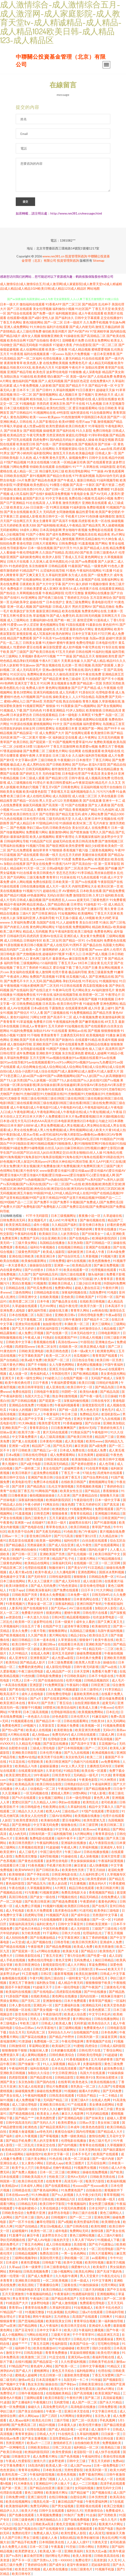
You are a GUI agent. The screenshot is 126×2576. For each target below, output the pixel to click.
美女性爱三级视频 (102, 2204)
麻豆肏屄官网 (33, 2556)
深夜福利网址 (110, 579)
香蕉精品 (21, 1247)
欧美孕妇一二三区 (64, 1969)
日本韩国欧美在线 (52, 2542)
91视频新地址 (108, 981)
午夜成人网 (69, 1847)
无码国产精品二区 (56, 2100)
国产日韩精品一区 (98, 1243)
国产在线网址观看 (77, 733)
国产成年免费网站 (58, 534)
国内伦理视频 (86, 2131)
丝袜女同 (29, 728)
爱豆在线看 (34, 647)
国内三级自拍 (54, 1978)
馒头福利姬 (96, 1274)
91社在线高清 (35, 503)
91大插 (106, 1775)
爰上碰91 (107, 1008)
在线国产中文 (52, 1626)
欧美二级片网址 (11, 931)
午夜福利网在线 (47, 1843)
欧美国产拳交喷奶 (108, 512)
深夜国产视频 (87, 999)
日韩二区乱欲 (62, 2447)
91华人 (40, 489)
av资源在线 (14, 1617)
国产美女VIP (77, 1567)
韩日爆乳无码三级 (51, 471)
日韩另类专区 (62, 1775)
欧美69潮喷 (67, 421)
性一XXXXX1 (63, 2560)
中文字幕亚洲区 (69, 1937)
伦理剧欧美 (35, 1761)
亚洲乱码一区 (43, 2005)
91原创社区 (87, 692)
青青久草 (15, 1599)
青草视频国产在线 (99, 2041)
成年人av (24, 2059)
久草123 (98, 895)
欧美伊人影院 (51, 557)
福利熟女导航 (46, 1983)
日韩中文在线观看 (52, 2510)
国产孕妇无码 (87, 2524)
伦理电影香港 (105, 692)
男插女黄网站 (10, 2001)
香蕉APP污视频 (45, 656)
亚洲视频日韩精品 (108, 1513)
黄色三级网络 (34, 2492)
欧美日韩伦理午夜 (69, 1003)
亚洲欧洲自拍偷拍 (24, 1549)
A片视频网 (28, 697)
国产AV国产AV (78, 331)
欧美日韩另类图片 (22, 1843)
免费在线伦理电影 (41, 1960)
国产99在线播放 (95, 1992)
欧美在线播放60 (44, 2348)
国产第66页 (34, 701)
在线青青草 (54, 2181)
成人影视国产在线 (87, 579)
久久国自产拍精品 (51, 552)
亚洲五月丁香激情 (22, 1983)
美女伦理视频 (42, 309)
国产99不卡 (112, 728)
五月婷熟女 (62, 2316)
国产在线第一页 (57, 1333)
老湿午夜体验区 (78, 2565)
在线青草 (64, 2082)
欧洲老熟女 (60, 1509)
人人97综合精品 (83, 697)
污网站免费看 (19, 467)
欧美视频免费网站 (91, 1712)
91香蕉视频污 (16, 1604)
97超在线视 (64, 927)
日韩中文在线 (98, 458)
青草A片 (33, 1703)
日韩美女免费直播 (32, 909)
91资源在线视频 (21, 724)
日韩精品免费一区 (102, 1576)
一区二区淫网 (111, 1563)
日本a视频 (13, 1455)
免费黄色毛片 (78, 363)
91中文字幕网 (102, 2280)
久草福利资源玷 (60, 2307)
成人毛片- (118, 1680)
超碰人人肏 (49, 2537)
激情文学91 (14, 2352)
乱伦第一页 (70, 665)
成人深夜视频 (89, 1856)
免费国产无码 (30, 1238)
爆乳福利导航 (37, 1310)
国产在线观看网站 (107, 1545)
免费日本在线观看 (46, 1482)
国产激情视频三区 (111, 841)
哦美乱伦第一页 (44, 2501)
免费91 (119, 498)
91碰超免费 (91, 1003)
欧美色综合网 (16, 340)
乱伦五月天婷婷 (70, 855)
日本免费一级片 (78, 1594)
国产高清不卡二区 (59, 1017)
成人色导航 (107, 1464)
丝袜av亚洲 (8, 1432)
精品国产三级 (105, 1437)
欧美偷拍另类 (15, 1459)
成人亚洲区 (51, 588)
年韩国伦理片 (61, 1373)
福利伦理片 (72, 1540)
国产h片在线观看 (24, 1798)
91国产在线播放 (76, 805)
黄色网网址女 (94, 557)
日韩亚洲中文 (28, 1297)
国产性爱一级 (97, 1955)
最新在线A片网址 (82, 629)
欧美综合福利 (67, 1707)
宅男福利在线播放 (12, 846)
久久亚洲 (63, 1495)
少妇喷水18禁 (23, 746)
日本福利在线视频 (64, 1279)
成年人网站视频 (21, 882)
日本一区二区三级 (52, 2172)
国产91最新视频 (105, 1522)
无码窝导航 (39, 2339)
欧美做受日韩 (25, 444)
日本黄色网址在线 (86, 1599)
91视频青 (39, 1283)
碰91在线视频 (77, 1261)
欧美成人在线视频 (39, 1730)
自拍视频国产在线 (86, 2032)
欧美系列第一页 (97, 2470)
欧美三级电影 (83, 931)
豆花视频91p (108, 1743)
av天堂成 (18, 1942)
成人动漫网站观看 (32, 349)
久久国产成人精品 (93, 661)
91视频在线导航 (38, 1229)
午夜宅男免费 (36, 435)
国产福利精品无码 (45, 1274)
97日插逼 (85, 1279)
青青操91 (40, 1026)
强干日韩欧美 (22, 1450)
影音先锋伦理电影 (93, 1585)
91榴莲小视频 (59, 485)
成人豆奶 (115, 1955)
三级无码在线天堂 (58, 818)
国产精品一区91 (74, 940)
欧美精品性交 (16, 435)
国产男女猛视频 (63, 2506)
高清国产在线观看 (85, 2316)
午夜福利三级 (40, 2298)
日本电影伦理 (71, 773)
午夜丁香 (39, 1739)
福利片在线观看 (58, 327)
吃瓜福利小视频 (102, 498)
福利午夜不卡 (67, 1838)
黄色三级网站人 (111, 2213)
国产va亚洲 (8, 2325)
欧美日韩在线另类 (31, 2181)
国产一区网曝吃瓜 (13, 2447)
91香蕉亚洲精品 (54, 710)
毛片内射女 (101, 823)
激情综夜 (97, 2231)
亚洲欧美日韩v (65, 1315)
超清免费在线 (113, 2068)
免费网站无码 (79, 2231)
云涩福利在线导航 (52, 570)
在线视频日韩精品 (71, 1247)
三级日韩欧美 (47, 760)
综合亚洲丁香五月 (68, 1477)
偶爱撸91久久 (81, 2267)
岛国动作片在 (9, 719)
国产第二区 (93, 2398)
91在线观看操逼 (102, 2339)
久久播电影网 (66, 1572)
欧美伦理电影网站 (77, 471)
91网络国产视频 (46, 1491)
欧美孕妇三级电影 (107, 1910)
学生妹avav (27, 665)
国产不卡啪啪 (37, 1364)
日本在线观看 (10, 2177)
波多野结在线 (43, 1622)
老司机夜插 (109, 1802)
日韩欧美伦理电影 (90, 2055)
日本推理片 (84, 760)
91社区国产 (83, 309)
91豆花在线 (17, 1761)
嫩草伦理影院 (46, 2222)
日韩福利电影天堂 (28, 2289)
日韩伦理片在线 (90, 2050)
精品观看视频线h (78, 1617)
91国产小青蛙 (35, 534)
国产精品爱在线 (41, 2077)
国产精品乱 (93, 1491)
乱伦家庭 (6, 385)
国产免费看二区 (34, 751)
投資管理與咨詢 (76, 256)
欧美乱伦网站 (85, 2271)
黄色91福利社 (19, 1017)
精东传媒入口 (39, 399)
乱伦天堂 (107, 963)
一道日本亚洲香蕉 (103, 354)
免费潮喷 (103, 489)
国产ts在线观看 (86, 882)
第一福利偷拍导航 (111, 2321)
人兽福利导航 (45, 918)
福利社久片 (74, 2510)
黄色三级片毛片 (100, 2140)
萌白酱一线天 (49, 855)
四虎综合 (91, 2046)
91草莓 (60, 976)
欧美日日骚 (86, 1382)
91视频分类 (44, 1405)
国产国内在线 (46, 2082)
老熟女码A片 (97, 1883)
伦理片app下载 (86, 421)
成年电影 (61, 2231)
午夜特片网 (110, 1288)
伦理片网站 (109, 2285)
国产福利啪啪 (46, 525)
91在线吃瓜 (66, 2434)
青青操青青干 (50, 1035)
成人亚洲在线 (55, 1387)
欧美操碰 (119, 927)
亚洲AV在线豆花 (51, 936)
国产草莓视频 (49, 2136)
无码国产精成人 (102, 1378)
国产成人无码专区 (68, 1581)
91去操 (91, 2515)
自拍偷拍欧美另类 (87, 2443)
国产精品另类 (102, 1012)
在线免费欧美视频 (55, 363)
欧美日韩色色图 (57, 1351)
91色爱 (66, 859)
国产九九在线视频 (108, 1419)
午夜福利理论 (91, 2456)
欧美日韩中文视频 (111, 1459)
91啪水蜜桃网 (30, 985)
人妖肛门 (8, 1820)
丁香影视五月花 (59, 791)
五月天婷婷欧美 (11, 525)
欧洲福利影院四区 (105, 1238)
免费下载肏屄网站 (91, 2474)
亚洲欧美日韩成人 (61, 1283)
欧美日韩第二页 (112, 1825)
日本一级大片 (9, 304)
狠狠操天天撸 (115, 2533)
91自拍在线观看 (93, 358)
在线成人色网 (40, 1653)
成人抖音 (94, 1008)
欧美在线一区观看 (94, 1770)
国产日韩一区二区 (58, 489)
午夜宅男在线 (91, 647)
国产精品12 (89, 1951)
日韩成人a (27, 1026)
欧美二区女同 (52, 940)
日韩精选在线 (22, 2190)
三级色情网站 (22, 1292)
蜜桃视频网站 (42, 724)
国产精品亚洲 (52, 679)
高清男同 (111, 1049)
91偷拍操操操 (89, 2285)
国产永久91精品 (111, 2402)
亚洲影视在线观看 (89, 2506)
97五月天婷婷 (65, 652)
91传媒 (96, 2380)
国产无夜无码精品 (49, 1531)
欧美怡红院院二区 (59, 408)
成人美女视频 (74, 1441)
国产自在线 (44, 697)
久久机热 (26, 458)
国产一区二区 (53, 322)
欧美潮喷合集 (111, 2222)
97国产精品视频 (15, 462)
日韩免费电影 (68, 543)
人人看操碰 (8, 552)
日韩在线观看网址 (76, 1721)
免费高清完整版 (26, 1856)
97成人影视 (98, 1793)
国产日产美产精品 (84, 688)
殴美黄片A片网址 (111, 2524)
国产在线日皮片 (41, 990)
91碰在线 (26, 376)
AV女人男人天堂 (73, 1766)
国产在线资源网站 (57, 1698)
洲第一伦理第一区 (13, 2276)
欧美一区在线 (101, 521)
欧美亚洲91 (8, 1852)
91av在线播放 (62, 638)
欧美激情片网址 (57, 2492)
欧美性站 (12, 1662)
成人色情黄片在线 (85, 588)
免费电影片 (15, 588)
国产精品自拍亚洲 (42, 2488)
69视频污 (30, 1725)
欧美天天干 (116, 1969)
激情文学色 (72, 909)
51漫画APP (41, 746)
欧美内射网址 (61, 633)
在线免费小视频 (71, 719)
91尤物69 (49, 643)
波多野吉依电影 (57, 1861)
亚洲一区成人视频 (19, 606)
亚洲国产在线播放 (98, 1247)
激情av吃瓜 (26, 2380)
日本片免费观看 (75, 2001)
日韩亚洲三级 (100, 1685)
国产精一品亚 (68, 1410)
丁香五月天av (67, 963)
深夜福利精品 (65, 1604)
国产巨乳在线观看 (19, 439)
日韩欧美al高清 (43, 2524)
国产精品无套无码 (68, 814)
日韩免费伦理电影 (59, 1694)
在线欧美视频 (49, 1297)
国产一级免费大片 (100, 575)
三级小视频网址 (62, 2271)
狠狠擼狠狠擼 (110, 1031)
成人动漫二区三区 (84, 796)
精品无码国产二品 (12, 949)
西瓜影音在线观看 (21, 1540)
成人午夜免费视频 (25, 385)
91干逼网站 (51, 1933)
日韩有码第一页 (40, 1834)
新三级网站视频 (70, 2028)
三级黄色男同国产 (28, 1252)
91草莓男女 (69, 1220)
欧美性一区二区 (42, 2231)
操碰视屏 (49, 430)
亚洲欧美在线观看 (94, 503)
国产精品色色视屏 (44, 480)
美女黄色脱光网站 (113, 1373)
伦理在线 (104, 2371)
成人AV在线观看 (18, 1008)
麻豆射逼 (80, 1865)
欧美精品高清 (82, 1265)
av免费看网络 (111, 1761)
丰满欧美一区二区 (77, 1324)
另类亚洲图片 (15, 2443)
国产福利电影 (42, 606)
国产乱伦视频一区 (80, 1554)
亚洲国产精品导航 (19, 372)
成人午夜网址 (87, 737)
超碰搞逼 (102, 1455)
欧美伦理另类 (45, 1040)
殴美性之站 (77, 1879)
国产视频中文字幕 (13, 2384)
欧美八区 (70, 2330)
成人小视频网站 (13, 2334)
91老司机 (85, 1910)
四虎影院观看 (18, 2077)
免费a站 (118, 2461)
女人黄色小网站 (32, 2163)
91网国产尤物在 (57, 1049)
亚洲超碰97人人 (29, 1414)
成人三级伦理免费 (29, 331)
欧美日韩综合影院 (49, 1784)
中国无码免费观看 (56, 1928)
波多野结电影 (40, 2303)
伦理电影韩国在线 (63, 1712)
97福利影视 (8, 2528)
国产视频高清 (87, 444)
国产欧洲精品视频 (86, 1373)
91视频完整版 (35, 2312)
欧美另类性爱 (61, 2019)
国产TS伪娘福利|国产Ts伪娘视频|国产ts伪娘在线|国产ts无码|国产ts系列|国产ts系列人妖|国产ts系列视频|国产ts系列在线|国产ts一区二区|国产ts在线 (62, 1179)
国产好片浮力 (63, 548)
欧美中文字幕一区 (57, 2154)
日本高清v (49, 1003)
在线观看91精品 (86, 1040)
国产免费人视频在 (25, 2172)
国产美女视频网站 (109, 706)
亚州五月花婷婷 (63, 1653)
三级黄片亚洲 (60, 2334)
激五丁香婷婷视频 (95, 1937)
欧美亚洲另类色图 (88, 1730)
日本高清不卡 (114, 1306)
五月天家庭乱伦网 (62, 1518)
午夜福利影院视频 (42, 2474)
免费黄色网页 (11, 1725)
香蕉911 (55, 340)
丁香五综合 (64, 1703)
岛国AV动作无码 (107, 476)
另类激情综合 (94, 2510)
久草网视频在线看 (29, 593)
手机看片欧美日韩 (59, 1865)
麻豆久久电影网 (72, 2113)
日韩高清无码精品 (56, 1464)
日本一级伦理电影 (79, 1798)
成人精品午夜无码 (71, 1983)
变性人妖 (48, 318)
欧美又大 (36, 512)
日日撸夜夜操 (18, 1495)
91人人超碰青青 (67, 922)
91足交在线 (57, 2357)
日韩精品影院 (64, 2077)
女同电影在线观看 (32, 1049)
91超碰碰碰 (66, 2348)
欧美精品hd (10, 2186)
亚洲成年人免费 (111, 1942)
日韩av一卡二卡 (13, 1536)
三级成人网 (106, 1734)
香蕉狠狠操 (111, 1491)
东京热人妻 (103, 2416)
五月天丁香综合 (17, 1698)
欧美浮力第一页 (91, 1306)
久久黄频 (54, 1689)
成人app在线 (103, 449)
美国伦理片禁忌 (51, 2258)
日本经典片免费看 (89, 1658)
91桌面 (5, 2402)
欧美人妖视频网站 (42, 837)
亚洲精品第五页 (113, 674)
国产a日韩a (84, 2479)
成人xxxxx (37, 859)
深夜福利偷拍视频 (76, 1400)
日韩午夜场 (76, 778)
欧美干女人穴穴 (23, 2167)
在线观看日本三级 (13, 1865)
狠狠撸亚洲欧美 (52, 336)
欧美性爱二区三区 (22, 1301)
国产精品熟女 (37, 1486)
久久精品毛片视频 (28, 1743)
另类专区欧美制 (90, 2298)
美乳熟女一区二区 (83, 2086)
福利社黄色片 (46, 1924)
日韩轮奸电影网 (107, 1382)
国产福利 (6, 2136)
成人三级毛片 (28, 1852)
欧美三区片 (41, 2059)
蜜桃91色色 (12, 697)
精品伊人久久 (10, 2510)
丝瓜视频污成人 (77, 976)
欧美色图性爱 (46, 2118)
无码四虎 (49, 512)
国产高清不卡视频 (65, 521)
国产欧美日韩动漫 (101, 2438)
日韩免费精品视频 (29, 1003)
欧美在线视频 (71, 611)
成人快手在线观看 (108, 2452)
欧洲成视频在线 (103, 1752)
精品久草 (74, 2064)
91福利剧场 (78, 507)
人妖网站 (6, 2217)
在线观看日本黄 (67, 728)
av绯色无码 (44, 2131)
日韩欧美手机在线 (101, 2361)
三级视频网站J (30, 963)
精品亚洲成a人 (37, 904)
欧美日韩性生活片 (25, 814)
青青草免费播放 (56, 2352)
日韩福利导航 (115, 2312)
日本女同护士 (98, 2208)
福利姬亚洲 (75, 1252)
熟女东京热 (35, 2384)
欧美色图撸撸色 (99, 1261)
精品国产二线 (41, 1446)
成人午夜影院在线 (102, 1843)
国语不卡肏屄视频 (18, 1987)
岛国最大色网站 (114, 945)
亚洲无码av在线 (79, 2357)
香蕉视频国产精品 (84, 809)
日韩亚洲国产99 (112, 1518)
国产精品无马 (37, 1883)
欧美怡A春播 (89, 1391)
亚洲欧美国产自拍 (98, 1644)
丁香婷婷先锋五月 (110, 1428)
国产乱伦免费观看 (19, 850)
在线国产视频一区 (76, 1378)
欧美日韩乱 (21, 742)
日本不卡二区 (25, 390)
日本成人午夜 (95, 1252)
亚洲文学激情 (83, 1419)
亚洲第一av (62, 1265)
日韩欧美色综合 (60, 827)
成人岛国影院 (61, 796)
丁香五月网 (8, 615)
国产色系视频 (70, 2456)
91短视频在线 (74, 1026)
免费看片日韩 (42, 1021)
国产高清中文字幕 (84, 1743)
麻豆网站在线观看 (12, 679)
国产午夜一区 (115, 2330)
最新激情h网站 (59, 832)
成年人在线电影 (32, 1694)
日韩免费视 (57, 1261)
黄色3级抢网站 (33, 322)
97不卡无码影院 (37, 1216)
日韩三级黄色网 (23, 2519)
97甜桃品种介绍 (47, 823)
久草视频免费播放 (49, 2515)
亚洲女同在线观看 (28, 1324)
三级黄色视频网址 (101, 850)
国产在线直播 (92, 800)
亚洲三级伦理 (37, 2497)
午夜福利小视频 (77, 1685)
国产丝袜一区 (107, 444)
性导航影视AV (17, 548)
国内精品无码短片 (62, 439)
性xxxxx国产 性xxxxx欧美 (91, 2186)
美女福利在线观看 (22, 972)
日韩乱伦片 (81, 2339)
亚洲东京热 (57, 403)
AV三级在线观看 (81, 1608)
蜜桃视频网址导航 (102, 1482)
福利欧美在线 (114, 895)
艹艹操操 (97, 471)
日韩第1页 (86, 1969)
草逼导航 (24, 2316)
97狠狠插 (55, 850)
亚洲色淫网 (102, 2217)
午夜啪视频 (12, 985)
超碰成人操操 (85, 439)
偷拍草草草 (41, 850)
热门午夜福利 (88, 1531)
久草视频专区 (116, 1874)
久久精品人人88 (44, 1802)
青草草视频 (111, 2195)
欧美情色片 (107, 1951)
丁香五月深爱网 (103, 2375)
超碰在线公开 (52, 891)
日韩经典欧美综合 (62, 2055)
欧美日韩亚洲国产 (59, 1761)
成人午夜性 (84, 1545)
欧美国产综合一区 (83, 2343)
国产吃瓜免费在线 (40, 1288)
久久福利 (78, 755)
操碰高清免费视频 (57, 494)
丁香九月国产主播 (85, 967)
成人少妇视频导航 (12, 534)
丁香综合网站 (113, 2050)
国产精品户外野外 (62, 2037)
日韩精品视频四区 (97, 1680)
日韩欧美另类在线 (103, 2177)
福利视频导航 (63, 1834)
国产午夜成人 (66, 480)
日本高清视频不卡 (49, 2380)
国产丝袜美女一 (93, 1234)
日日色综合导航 (83, 1360)
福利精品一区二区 (86, 2447)
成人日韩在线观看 (84, 1734)
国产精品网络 (52, 981)
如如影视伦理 (52, 1324)
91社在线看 (24, 873)
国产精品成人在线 (96, 548)
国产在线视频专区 (36, 1608)
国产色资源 (34, 1459)
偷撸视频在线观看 (15, 1978)
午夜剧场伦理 (83, 1500)
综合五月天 (17, 2032)
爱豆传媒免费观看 (112, 1698)
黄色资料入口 (19, 958)
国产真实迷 (112, 1504)
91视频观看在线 (22, 1721)
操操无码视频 (32, 805)
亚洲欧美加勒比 (114, 1423)
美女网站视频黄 (109, 967)
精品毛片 (101, 782)
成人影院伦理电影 (59, 1667)
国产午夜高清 (90, 773)
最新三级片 (65, 2488)
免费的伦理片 (22, 2533)
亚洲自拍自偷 (67, 1779)
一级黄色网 (99, 566)
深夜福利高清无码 (22, 1924)
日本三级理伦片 (91, 1689)
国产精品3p (116, 855)
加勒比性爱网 (94, 367)
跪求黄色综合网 (66, 1910)
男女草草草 (20, 2298)
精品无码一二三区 (102, 1649)
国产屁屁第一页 (41, 742)
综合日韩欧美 (107, 408)
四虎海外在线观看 (110, 1473)
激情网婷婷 (50, 949)
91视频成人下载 (11, 710)
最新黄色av (60, 958)
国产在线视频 (72, 724)
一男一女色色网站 (74, 2253)
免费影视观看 (96, 507)
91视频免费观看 (114, 1725)
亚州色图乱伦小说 (61, 561)
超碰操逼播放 (49, 1766)
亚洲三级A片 (80, 2100)
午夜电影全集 (80, 494)
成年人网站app (29, 2416)
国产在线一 (44, 444)
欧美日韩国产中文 (108, 1554)
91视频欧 (70, 2091)
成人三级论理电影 (25, 2104)
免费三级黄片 (10, 1369)
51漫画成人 (101, 620)
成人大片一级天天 (58, 886)
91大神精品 (38, 408)
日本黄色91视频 (51, 1441)
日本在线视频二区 (22, 1315)
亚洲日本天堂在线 (77, 2411)
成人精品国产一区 (59, 1671)
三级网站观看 (33, 2398)
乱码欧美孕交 (19, 602)
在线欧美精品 (40, 1996)
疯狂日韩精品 (22, 1640)
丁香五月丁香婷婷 (25, 967)
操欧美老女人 (62, 697)
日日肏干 (119, 1788)
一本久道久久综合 (37, 1617)
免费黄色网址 (103, 931)
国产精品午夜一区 (101, 385)
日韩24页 (58, 1617)
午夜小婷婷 (33, 1504)
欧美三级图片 (75, 2163)
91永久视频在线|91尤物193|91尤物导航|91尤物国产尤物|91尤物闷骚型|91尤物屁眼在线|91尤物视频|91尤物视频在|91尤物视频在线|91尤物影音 (63, 1093)
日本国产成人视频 (95, 954)
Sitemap (98, 260)
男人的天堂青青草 (46, 2140)
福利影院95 (34, 2154)
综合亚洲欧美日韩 (54, 1238)
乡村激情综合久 (90, 1328)
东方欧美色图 (31, 1933)
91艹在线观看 (77, 2104)
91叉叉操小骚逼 (67, 918)
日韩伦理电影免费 (91, 1315)
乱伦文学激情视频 (61, 1486)
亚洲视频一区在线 (19, 2010)
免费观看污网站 (37, 832)
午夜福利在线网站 (89, 570)
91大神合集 (109, 539)
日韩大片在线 (71, 1933)
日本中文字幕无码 (84, 633)
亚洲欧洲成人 (9, 421)
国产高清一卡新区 (82, 485)
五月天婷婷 (56, 1026)
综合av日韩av (25, 2028)
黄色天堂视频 (66, 2524)
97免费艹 (98, 715)
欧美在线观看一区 (76, 1270)
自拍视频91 (64, 467)
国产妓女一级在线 (43, 1897)
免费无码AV (60, 1734)
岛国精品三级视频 (83, 1631)
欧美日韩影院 (55, 2398)
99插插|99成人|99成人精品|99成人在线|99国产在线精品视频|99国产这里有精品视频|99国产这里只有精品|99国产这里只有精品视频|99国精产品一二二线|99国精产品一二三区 (62, 1197)
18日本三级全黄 (89, 963)
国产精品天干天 (77, 385)
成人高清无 (96, 2533)
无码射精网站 (9, 530)
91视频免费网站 (81, 1509)
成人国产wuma (81, 2465)
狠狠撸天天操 (109, 1495)
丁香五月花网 (40, 2343)
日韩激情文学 (21, 2456)
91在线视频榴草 (51, 1919)
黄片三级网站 (101, 1324)
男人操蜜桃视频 (113, 525)
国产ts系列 (14, 2556)
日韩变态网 (42, 1513)
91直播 (107, 570)
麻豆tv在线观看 (11, 539)
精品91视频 (47, 2425)
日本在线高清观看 (64, 2068)
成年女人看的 (86, 1622)
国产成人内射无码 (81, 327)
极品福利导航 (77, 972)
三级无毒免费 (36, 877)
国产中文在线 (116, 2289)
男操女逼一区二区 (40, 1604)
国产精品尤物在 (104, 606)
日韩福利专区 (32, 940)
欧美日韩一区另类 (109, 1360)
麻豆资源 (80, 1446)
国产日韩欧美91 (45, 1410)
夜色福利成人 (40, 1373)
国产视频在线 (101, 2492)
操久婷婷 (82, 584)
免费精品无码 (89, 1414)
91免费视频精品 (81, 1012)
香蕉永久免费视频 (52, 1594)
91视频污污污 (32, 891)
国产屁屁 (58, 385)
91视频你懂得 (98, 584)
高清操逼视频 (112, 2398)
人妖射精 (45, 385)
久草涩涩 (62, 629)
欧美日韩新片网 (108, 1888)
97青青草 (14, 1712)
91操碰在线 (72, 336)
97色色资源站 (68, 1585)
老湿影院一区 (22, 1649)
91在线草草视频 (97, 1468)
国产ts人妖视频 (63, 2195)
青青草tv (80, 2438)
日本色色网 (109, 2032)
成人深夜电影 (92, 372)
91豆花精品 (96, 1567)
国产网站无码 (18, 1279)
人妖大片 (65, 949)
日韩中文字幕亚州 (71, 1924)
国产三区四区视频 (91, 1838)
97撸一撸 (83, 1369)
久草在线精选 (49, 2208)
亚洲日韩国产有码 (89, 1604)
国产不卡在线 (75, 403)
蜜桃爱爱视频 (100, 349)
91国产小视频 (9, 909)
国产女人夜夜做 (99, 805)
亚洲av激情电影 (53, 670)
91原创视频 (12, 945)
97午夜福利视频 (83, 476)
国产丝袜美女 (13, 430)
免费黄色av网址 (83, 859)
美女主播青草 (42, 521)
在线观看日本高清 (71, 1644)
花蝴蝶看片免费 (73, 340)
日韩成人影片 (61, 606)
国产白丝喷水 (34, 1270)
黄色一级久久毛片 (105, 2519)
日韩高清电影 (33, 2352)
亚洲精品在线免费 (22, 1405)
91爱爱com (15, 624)
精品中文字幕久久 (102, 1807)
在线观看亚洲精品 (111, 588)
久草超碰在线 (113, 1216)
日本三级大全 (61, 755)
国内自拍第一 (89, 1996)
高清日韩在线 (18, 1897)
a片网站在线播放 (48, 1951)
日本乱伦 (112, 1712)
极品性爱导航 (85, 512)
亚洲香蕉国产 (40, 1658)
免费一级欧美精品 (74, 2136)
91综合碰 (6, 859)
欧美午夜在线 (104, 1640)
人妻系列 (114, 494)
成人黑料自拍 (36, 764)
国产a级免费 (98, 1446)
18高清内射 (36, 2465)
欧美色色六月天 (43, 367)
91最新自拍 (94, 624)
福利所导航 (12, 963)
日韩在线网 (83, 652)
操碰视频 (117, 521)
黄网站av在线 (77, 1031)
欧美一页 (13, 1049)
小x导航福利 (94, 940)
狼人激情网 (43, 972)
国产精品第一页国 (89, 683)
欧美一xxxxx (38, 417)
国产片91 (68, 584)
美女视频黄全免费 (63, 683)
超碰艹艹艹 (20, 2343)
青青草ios (16, 2307)
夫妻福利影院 (92, 2064)
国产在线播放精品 (43, 1937)
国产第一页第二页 (15, 2488)
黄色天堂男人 (58, 458)
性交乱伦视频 (36, 1689)
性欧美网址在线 (54, 1807)
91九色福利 (106, 809)
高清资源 (99, 2560)
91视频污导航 (35, 846)
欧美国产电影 (104, 2528)
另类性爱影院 (74, 2470)
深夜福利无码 (62, 1563)
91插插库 (45, 345)
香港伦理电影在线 (78, 399)
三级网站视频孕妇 (25, 2258)
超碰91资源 (114, 638)
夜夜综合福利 (64, 2131)
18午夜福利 (41, 1775)
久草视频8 (26, 656)
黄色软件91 (111, 624)
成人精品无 (116, 904)
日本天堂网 (82, 1671)
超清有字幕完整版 (77, 1626)
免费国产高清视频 (42, 976)
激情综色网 (96, 2136)
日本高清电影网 (51, 530)
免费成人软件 (35, 688)
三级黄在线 (69, 2285)
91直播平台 (17, 2235)
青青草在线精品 (81, 1513)
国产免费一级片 (44, 313)
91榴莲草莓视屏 (50, 1549)
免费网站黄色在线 (39, 674)
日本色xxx (99, 1369)
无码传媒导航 (51, 773)
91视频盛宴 (70, 1689)
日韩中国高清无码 (19, 2122)
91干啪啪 (33, 1035)
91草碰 (44, 539)
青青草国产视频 (100, 2001)
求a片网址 (118, 534)
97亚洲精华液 (99, 331)
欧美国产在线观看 (106, 2154)
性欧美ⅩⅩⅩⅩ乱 (21, 367)
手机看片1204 (75, 516)
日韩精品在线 (15, 1288)
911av (120, 1576)
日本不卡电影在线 (101, 1676)
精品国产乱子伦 (63, 1558)
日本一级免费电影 (106, 2465)
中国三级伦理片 (51, 1852)
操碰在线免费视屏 (49, 2091)
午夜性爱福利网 (97, 2501)
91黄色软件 (8, 1351)
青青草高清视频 (101, 1739)
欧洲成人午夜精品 (69, 525)
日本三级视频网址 (64, 1216)
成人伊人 (57, 2059)
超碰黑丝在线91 (80, 1522)
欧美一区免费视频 (13, 2407)
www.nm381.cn (53, 256)
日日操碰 (110, 1396)
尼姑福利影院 (101, 2565)
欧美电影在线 (110, 751)
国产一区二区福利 (29, 358)
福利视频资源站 (67, 313)
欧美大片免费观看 (40, 1910)
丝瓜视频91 (82, 1355)
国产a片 (36, 1698)
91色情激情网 (71, 417)
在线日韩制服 (58, 2497)
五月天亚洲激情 (13, 2294)
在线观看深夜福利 (31, 1770)
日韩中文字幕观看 (87, 318)
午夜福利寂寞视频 (111, 1861)
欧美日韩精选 (80, 1527)
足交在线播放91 (112, 318)
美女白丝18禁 (89, 922)
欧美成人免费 (83, 1946)
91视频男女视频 (85, 2167)
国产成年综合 (80, 1915)
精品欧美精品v (102, 927)
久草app (14, 2267)
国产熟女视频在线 (48, 665)
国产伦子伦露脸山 (102, 2244)
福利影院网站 (42, 453)
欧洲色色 (31, 2127)
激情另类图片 (71, 503)
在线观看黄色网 (76, 1008)
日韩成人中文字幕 (112, 1973)
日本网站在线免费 (84, 489)
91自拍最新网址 (101, 412)
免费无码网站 (40, 2506)
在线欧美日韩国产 (74, 1482)
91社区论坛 (18, 674)
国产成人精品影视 (61, 2429)
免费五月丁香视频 (111, 746)
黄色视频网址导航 (52, 624)
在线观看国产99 (66, 1337)
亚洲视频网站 (106, 2294)
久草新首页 (47, 1725)
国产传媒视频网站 (12, 832)
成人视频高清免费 (97, 778)
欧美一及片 (34, 949)
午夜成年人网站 (18, 976)
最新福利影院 (19, 837)
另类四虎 (42, 403)
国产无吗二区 (31, 2001)
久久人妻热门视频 (43, 2479)
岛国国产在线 (45, 922)
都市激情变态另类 (64, 769)
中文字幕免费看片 (25, 1437)
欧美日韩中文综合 (13, 1477)
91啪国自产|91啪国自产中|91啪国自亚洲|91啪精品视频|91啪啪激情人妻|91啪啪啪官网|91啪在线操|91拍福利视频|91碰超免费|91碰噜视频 (63, 1143)
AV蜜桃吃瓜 (70, 891)
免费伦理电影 (85, 643)
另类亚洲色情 (55, 435)
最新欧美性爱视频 (77, 2375)
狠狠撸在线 (69, 1825)
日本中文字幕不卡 (49, 2330)
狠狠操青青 (8, 2321)
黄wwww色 (57, 399)
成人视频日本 (68, 394)
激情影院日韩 (82, 895)
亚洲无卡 (8, 1378)
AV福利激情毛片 (103, 990)
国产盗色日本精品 (28, 1928)
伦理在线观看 (37, 2429)
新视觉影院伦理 (93, 1405)
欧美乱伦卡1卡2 (62, 2389)
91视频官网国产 (34, 706)
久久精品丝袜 (109, 1536)
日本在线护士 (55, 602)
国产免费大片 (25, 999)
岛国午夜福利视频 (110, 1631)
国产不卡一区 (22, 2560)
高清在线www (68, 1342)
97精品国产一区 (11, 2312)
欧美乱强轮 (26, 2285)
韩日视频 (84, 665)
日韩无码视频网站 (38, 769)
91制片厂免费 (74, 2515)
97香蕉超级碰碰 (11, 751)
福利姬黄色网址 (31, 557)
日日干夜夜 (41, 1382)
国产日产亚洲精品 (12, 503)
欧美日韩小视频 (32, 945)
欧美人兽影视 (82, 2556)
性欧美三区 (57, 2177)
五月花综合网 (96, 2163)
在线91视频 (23, 2361)
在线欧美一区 (69, 1346)
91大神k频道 (27, 1423)
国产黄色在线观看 (31, 1861)
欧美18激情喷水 (17, 1585)
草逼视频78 (41, 615)
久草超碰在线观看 (25, 1306)
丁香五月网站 (101, 760)
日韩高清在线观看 (62, 2095)
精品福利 (16, 868)
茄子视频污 (86, 394)
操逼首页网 (109, 2037)
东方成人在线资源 (31, 2086)
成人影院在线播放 (104, 399)
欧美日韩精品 (52, 2289)
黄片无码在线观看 (56, 1432)
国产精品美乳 (91, 525)
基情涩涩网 (85, 620)
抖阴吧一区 (69, 1391)
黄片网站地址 (59, 1635)
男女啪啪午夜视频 (75, 530)
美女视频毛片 (37, 1220)
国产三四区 (50, 2416)
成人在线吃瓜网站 (39, 796)
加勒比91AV (42, 1031)
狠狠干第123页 (86, 1536)
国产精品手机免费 (19, 2140)
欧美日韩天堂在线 (74, 2325)
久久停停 (20, 2199)
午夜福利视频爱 (36, 2095)
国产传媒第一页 (29, 2064)
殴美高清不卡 (10, 1694)
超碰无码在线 (62, 841)
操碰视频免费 (25, 2091)
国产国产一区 (116, 417)
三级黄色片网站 (57, 751)
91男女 (5, 453)
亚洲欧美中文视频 (48, 1053)
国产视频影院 (112, 2380)
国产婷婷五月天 (31, 773)
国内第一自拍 (28, 2109)
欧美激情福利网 (110, 1017)
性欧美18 (98, 1721)
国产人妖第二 (107, 561)
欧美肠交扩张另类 (22, 611)
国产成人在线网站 (42, 449)
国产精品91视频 (15, 895)
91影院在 (86, 1342)
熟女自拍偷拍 (72, 701)
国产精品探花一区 (25, 733)
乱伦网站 (71, 2312)
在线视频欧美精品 (59, 2393)
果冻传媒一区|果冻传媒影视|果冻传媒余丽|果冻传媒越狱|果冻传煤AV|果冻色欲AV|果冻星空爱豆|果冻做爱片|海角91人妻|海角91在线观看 (63, 1084)
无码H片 (109, 1730)
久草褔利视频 (89, 1847)
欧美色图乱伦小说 (12, 688)
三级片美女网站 (26, 1243)
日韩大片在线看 (18, 561)
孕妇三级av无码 (38, 827)
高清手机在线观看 (112, 2483)
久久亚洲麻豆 (11, 1793)
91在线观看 (59, 1031)
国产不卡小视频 (112, 679)
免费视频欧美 (112, 2443)
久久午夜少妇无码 (89, 2195)
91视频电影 (28, 403)
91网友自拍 (51, 1504)
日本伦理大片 (80, 1716)
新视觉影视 (24, 633)
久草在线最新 (107, 796)
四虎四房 (33, 936)
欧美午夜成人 (44, 1572)
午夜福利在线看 (25, 1234)
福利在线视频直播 (36, 354)
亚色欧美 (67, 1297)
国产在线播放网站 (29, 579)
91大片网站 (104, 1590)
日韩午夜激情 (72, 1319)
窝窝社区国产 (22, 1802)
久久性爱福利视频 (74, 2361)
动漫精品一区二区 (43, 1788)
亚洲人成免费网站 (16, 327)
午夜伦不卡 (77, 367)
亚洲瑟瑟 (36, 1685)
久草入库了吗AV (83, 2240)
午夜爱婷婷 (88, 1901)
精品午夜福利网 (15, 904)
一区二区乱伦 (25, 2145)
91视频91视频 (53, 1906)
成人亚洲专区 (18, 1658)
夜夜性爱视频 (30, 2262)
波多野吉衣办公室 (55, 2235)
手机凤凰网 (107, 2420)
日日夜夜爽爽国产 (64, 1428)
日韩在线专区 (101, 1400)
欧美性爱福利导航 (87, 2222)
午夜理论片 (113, 994)
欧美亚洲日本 (46, 1256)
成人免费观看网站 (63, 1455)
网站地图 (93, 288)
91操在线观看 (9, 886)
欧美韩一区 (23, 1622)
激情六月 (40, 2461)
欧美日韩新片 (22, 1473)
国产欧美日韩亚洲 (37, 1901)
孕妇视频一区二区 (77, 2258)
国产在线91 (12, 597)
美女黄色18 (109, 773)
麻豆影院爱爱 (52, 647)
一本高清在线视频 (15, 1685)
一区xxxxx (57, 354)
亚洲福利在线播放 (74, 1843)
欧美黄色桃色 (18, 2479)
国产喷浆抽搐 (79, 832)
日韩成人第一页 (106, 453)
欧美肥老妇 (102, 859)
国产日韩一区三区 (25, 1554)
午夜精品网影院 (53, 593)
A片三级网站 (9, 656)
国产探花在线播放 (56, 1743)
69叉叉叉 (111, 1021)
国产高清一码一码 (74, 1649)
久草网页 (84, 715)
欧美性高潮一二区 (15, 2474)
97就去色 (88, 1473)
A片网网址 (67, 2416)
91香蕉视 (16, 354)
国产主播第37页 (92, 909)
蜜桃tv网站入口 (15, 701)
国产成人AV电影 (40, 2240)
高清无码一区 (74, 2181)
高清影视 (80, 2244)
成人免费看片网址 (45, 2456)
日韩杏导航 (62, 1942)
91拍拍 (104, 2167)
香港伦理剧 (24, 543)
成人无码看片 (68, 692)
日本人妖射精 (9, 665)
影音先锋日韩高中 (39, 1536)
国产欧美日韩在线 (42, 652)
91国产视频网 (62, 742)
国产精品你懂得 (84, 2109)
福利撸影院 (107, 516)
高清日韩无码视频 (88, 615)
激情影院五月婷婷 (37, 1509)
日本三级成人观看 (32, 778)
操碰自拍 (109, 1662)
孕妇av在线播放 (69, 1802)
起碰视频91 (20, 2231)
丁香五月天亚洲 (105, 913)
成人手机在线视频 (13, 1960)
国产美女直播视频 (34, 2438)
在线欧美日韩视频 (93, 1301)
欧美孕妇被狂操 (88, 2537)
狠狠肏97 (86, 1640)
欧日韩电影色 (31, 1807)
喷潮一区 (45, 737)
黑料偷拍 (15, 2271)
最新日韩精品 (86, 480)
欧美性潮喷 (99, 2226)
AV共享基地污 (46, 2028)
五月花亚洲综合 (101, 597)
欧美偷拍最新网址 (34, 1261)
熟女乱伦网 (109, 2537)
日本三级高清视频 (36, 1712)
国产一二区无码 (96, 1748)
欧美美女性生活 (71, 1491)
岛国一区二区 (114, 715)
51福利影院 (49, 963)
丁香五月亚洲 (52, 1955)
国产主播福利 (21, 2402)
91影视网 (61, 367)
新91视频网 (38, 476)
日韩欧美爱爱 (32, 588)
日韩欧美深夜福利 (39, 1590)
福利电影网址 (86, 2371)
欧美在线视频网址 (19, 2501)
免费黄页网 (10, 1238)
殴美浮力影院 (61, 1229)
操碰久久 (34, 2407)
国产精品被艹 (80, 2492)
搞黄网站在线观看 (95, 719)
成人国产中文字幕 (31, 1419)
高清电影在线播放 (83, 2407)
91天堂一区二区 (34, 868)
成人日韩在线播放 (59, 2244)
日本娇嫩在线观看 (64, 2050)
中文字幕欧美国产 (31, 1355)
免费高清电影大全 (74, 1892)
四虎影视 (84, 521)
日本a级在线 (39, 1008)
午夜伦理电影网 (27, 552)
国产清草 (18, 1486)
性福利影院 (60, 2343)
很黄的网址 (54, 1613)
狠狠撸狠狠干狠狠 (15, 2050)
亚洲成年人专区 (111, 1847)
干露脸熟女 (57, 1008)
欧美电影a (43, 2167)
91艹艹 (77, 467)
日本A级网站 (15, 2154)
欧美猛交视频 (104, 439)
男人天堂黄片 (89, 2276)
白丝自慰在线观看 (95, 1540)
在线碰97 (39, 1522)
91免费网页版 (55, 1685)
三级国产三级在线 (105, 1928)
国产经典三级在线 (50, 597)
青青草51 (52, 877)
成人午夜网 (41, 458)
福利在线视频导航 (66, 994)
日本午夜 (43, 1301)
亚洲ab (119, 530)
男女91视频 (85, 769)
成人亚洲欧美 (115, 1234)
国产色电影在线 (32, 1527)
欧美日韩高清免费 (85, 841)
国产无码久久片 (44, 2122)
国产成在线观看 (28, 855)
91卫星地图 (30, 1973)
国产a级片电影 (31, 1464)
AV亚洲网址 (29, 597)
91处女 (118, 570)
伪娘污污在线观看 (86, 1761)
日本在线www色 (17, 2195)
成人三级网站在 (18, 620)
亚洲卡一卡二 (111, 800)
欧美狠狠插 (94, 710)
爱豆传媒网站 (72, 1820)
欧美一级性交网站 (30, 1378)
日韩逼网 (22, 399)
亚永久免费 (20, 1631)
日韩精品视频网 (26, 2253)
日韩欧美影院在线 (28, 1955)
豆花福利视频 (90, 787)
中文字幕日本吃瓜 (105, 2411)
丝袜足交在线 (46, 2145)
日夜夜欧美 (27, 584)
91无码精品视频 (97, 2113)
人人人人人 (66, 2479)
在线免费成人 (111, 1897)
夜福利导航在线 (103, 2357)
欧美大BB (29, 525)
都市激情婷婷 (9, 570)
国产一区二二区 (81, 2217)
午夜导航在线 (74, 670)
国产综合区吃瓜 (69, 1256)
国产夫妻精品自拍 (85, 1495)
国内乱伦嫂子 (98, 1549)
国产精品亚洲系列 (52, 2127)
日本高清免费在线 (34, 1369)
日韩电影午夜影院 (47, 1391)
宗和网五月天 (110, 615)
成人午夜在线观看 (91, 313)
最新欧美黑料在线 (86, 1694)
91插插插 (65, 823)
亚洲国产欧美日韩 (41, 1477)
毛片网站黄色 (78, 1049)
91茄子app (16, 1590)
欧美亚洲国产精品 (108, 2393)
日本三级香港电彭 (56, 2267)
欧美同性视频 (94, 2262)
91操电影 (90, 904)
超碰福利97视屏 (53, 954)
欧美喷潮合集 (63, 1730)
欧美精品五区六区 (15, 2149)
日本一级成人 (80, 2280)
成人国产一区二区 (85, 2402)
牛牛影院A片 (16, 769)
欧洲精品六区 (66, 2199)
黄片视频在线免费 (112, 1531)
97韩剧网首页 (15, 1229)
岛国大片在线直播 (93, 2073)
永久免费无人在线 (15, 2546)
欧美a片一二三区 (39, 2443)
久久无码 (36, 981)
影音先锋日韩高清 (28, 2014)
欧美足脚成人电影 (93, 1346)
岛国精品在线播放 (97, 1044)
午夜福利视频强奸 (71, 1788)
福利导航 (118, 652)
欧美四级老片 (39, 2149)
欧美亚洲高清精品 (19, 1225)
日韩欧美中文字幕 (19, 1342)
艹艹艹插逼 (64, 656)
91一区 (102, 904)
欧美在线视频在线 (103, 2082)
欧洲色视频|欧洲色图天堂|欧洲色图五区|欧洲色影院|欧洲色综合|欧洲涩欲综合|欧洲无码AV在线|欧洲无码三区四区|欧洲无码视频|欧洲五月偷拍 (62, 1188)
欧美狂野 (83, 2348)
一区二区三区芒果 (37, 1558)
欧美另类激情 (105, 1946)
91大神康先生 (24, 2483)
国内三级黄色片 (36, 1518)
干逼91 (23, 2339)
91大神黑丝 (108, 1779)
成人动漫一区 (18, 1373)
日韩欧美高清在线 (107, 2556)
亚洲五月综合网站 (62, 1369)
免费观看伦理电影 (93, 2303)
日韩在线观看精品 (45, 715)
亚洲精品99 (44, 2483)
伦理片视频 (74, 1680)
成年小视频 (41, 1225)
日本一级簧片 (64, 1622)
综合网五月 (100, 1978)
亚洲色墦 (21, 1838)
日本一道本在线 (44, 1640)
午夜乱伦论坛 (111, 2276)
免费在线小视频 (80, 498)
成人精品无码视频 (101, 363)
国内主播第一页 (96, 670)
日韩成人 (47, 2023)
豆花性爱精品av (60, 2438)
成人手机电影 (15, 1910)
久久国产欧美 (37, 1635)
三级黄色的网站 (11, 1563)
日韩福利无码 (16, 936)
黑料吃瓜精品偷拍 (88, 539)
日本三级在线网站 (13, 1581)
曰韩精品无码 (28, 1919)
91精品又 (45, 967)
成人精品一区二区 (25, 471)
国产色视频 (18, 827)
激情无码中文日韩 (109, 2488)
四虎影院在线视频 (69, 1992)
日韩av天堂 (87, 2122)
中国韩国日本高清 (93, 417)
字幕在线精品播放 (106, 769)
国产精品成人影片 (33, 1662)
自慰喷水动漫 (18, 1748)
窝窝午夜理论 (65, 837)
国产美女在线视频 (16, 512)
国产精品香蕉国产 (64, 2298)
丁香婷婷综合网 (36, 2565)
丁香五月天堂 (101, 309)
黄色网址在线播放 (65, 1996)
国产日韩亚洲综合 (44, 913)
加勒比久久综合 (39, 2073)
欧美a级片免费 (32, 1360)
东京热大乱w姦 (97, 2551)
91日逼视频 (8, 855)
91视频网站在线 (44, 412)
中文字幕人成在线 (68, 1829)
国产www (96, 949)
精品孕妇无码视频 (25, 661)
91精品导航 (71, 1770)
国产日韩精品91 (21, 412)
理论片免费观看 (57, 2086)
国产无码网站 (16, 877)
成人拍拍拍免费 (17, 1937)
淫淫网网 (68, 579)
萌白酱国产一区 (58, 376)
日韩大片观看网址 (45, 543)
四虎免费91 (41, 439)
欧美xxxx (89, 1829)
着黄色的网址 (108, 1901)
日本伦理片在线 (34, 818)
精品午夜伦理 (69, 1306)
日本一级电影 (68, 715)
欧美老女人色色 (48, 2113)
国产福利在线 (65, 430)
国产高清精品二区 (93, 336)
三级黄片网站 (86, 1558)
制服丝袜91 (57, 1567)
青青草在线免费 (36, 2307)
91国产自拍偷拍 (38, 340)
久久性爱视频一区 (74, 2010)
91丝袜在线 (68, 877)
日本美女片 (31, 1879)
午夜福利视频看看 (67, 1405)
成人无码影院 (80, 1928)
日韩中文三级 (76, 2461)
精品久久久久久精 (31, 1811)
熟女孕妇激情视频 (65, 1396)
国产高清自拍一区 (84, 864)
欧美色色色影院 (93, 2127)
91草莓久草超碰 (11, 426)
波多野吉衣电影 (59, 2213)
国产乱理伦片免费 (54, 1879)
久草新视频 (90, 1256)
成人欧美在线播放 (56, 2569)
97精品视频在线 (109, 1558)
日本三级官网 (89, 1825)
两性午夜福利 (42, 2316)
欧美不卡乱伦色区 (109, 2307)
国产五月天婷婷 (23, 1328)
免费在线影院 (42, 882)
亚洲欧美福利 (74, 2551)
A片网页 (61, 1888)
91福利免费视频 (21, 1031)
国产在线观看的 (96, 1026)
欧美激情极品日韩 (84, 1459)
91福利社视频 (101, 652)
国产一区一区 (102, 1919)
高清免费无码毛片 (56, 2407)
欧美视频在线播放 (88, 1816)
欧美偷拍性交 (101, 1626)
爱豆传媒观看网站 (85, 408)
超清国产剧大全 (34, 498)
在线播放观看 (91, 751)
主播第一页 (115, 611)
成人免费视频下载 (28, 2100)
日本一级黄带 (32, 2267)
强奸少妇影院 (102, 2348)
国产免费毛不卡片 (16, 981)
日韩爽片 (106, 2316)
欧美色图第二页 (100, 2010)
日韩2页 (46, 1973)
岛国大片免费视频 (77, 354)
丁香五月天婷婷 (99, 2461)
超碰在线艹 (37, 602)
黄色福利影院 (15, 1883)
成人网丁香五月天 (37, 1599)
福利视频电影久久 (83, 791)
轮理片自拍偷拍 (111, 787)
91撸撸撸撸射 (62, 1599)
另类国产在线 (52, 701)
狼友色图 (67, 1504)
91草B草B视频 (98, 435)
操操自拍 (51, 2384)
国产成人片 (24, 2371)
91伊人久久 (48, 2109)
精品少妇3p (78, 1635)
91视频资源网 (49, 1892)
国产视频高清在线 (84, 534)
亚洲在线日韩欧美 (22, 1256)
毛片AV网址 (48, 1306)
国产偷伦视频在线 (93, 1220)
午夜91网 (36, 1978)
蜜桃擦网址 (42, 2371)
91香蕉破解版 (73, 1423)
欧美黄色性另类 (73, 1870)
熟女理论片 (8, 2316)
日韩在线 (26, 421)
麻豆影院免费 (78, 958)
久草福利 (118, 381)
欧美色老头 (80, 2082)
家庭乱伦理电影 (77, 435)
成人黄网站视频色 (34, 2055)
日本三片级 (105, 2109)
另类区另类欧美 (114, 683)
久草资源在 (44, 755)
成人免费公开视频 (31, 1333)
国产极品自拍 (92, 945)
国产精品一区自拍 (25, 800)
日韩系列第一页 (88, 2037)
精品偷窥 (110, 1328)
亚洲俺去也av (105, 1342)
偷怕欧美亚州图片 (55, 331)
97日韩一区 (105, 1297)
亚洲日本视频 (51, 579)
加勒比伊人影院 (106, 1608)
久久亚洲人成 (39, 561)
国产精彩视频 (32, 430)
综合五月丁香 (31, 1626)
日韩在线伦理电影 (35, 1455)
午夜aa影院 (113, 1315)
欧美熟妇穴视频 (27, 787)
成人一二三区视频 (85, 2483)
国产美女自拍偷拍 (31, 2411)
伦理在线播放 (52, 358)
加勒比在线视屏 (15, 864)
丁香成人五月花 (73, 557)
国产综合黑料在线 (96, 1477)
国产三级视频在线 (56, 1012)
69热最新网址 (36, 895)
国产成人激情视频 (62, 539)
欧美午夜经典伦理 (18, 1382)
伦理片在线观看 (113, 1816)
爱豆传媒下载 (62, 967)
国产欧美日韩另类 (80, 1437)
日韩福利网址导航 (16, 841)
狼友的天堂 (61, 2240)
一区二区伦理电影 (102, 2249)
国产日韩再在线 (77, 2226)
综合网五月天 (22, 521)
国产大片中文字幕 (48, 584)
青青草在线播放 (105, 1229)
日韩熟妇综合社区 (77, 1784)
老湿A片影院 (97, 764)
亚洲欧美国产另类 (22, 1040)
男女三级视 (31, 2537)
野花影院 (113, 1811)
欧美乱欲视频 (32, 629)
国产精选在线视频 (13, 1946)
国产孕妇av (68, 2384)
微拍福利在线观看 (32, 304)
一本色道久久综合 (37, 1716)
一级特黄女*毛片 (78, 1978)
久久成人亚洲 (81, 818)
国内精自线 (118, 331)
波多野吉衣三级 (31, 719)
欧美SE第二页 (82, 823)
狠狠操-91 (53, 706)
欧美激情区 (118, 2208)
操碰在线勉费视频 (95, 2172)
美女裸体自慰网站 (102, 2104)
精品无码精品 (89, 1897)
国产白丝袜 (93, 1423)
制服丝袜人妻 (39, 2050)
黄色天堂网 (63, 1960)
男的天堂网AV (82, 606)
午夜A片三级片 (49, 661)
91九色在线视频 (11, 818)
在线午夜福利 (22, 1739)
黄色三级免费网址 (78, 602)
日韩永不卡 (54, 1270)
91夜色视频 (36, 1865)
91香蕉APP (53, 304)
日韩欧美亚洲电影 (32, 1351)
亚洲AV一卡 (50, 719)
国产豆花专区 (25, 2330)
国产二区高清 (74, 868)
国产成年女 (57, 2565)
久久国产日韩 (11, 2537)
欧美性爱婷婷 (97, 1879)
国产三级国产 (19, 652)
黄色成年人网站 (41, 2366)
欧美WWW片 (24, 1870)
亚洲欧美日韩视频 (13, 2073)
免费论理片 (83, 2560)
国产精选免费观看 (65, 1901)
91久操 (78, 548)
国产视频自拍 (28, 2528)
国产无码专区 (37, 1576)
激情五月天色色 (64, 453)
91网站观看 (69, 1328)
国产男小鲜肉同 (22, 453)
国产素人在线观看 (25, 1441)
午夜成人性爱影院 (19, 2461)
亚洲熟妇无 (53, 1319)
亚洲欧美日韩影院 (25, 1752)
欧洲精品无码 (92, 2005)
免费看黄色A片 (94, 2028)
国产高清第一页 (53, 805)
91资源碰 (25, 2041)
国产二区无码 (49, 985)
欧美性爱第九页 (94, 1820)
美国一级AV (78, 376)
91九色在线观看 (88, 877)
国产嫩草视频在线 (91, 1021)
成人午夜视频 (106, 688)
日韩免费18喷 (16, 2497)
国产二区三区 (71, 304)
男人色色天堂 (90, 1410)
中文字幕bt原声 (26, 760)
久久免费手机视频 (95, 322)
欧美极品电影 (85, 453)
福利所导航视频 (96, 755)
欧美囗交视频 (113, 2506)
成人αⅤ (54, 1220)
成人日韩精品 (13, 940)
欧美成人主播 (88, 1707)
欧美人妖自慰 (58, 1883)
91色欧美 (69, 1531)
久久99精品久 (19, 1653)
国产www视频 (94, 868)
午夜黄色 (6, 1522)
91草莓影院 (96, 426)
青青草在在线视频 (92, 2145)
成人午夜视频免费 (85, 1017)
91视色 (71, 570)
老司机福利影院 (47, 1328)
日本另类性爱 (98, 2497)
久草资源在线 (67, 1640)
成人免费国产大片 (51, 733)
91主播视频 (78, 1883)
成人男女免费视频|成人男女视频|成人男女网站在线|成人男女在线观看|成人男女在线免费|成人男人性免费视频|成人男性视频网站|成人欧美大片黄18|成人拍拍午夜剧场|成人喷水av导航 (63, 1129)
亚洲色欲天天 (104, 394)
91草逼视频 (24, 1021)
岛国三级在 (44, 1315)
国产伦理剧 (47, 814)
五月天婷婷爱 (91, 679)
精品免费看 (117, 548)
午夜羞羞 (57, 2546)
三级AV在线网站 (61, 1816)
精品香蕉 (104, 534)
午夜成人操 (33, 1337)
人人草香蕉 (54, 503)
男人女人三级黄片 (41, 1581)
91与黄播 (31, 1892)
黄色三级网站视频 (82, 2235)
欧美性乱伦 (91, 1802)
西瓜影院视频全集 (95, 985)
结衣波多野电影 (104, 1617)
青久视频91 (10, 1464)
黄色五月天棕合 (63, 2371)
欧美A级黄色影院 (35, 791)
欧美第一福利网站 (49, 1540)
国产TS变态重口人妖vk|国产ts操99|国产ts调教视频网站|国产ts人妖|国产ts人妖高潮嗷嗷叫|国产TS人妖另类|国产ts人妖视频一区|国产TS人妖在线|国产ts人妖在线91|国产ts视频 (63, 1075)
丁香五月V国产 (49, 787)
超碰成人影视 (29, 516)
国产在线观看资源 (99, 462)
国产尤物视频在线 (29, 954)
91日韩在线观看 (71, 985)
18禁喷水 (49, 1707)
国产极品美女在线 (65, 1301)
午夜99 (120, 850)
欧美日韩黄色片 (44, 873)
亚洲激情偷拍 (52, 2001)
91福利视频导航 (108, 480)
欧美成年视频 (107, 1040)
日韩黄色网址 (70, 787)
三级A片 (25, 913)
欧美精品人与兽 (26, 1766)
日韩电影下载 (52, 2262)
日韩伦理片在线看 (95, 1613)
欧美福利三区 (62, 2046)
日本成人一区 (104, 2479)
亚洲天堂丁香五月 (27, 683)
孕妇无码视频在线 (13, 2240)
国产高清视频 (83, 2393)
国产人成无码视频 (50, 381)
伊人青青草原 (104, 1279)
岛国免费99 (97, 1292)
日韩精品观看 (57, 566)
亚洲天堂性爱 (111, 1856)
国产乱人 (16, 629)
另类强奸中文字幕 (105, 1915)
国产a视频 (65, 2222)
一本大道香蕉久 (16, 1265)
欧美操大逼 (71, 1951)
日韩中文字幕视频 (92, 2366)
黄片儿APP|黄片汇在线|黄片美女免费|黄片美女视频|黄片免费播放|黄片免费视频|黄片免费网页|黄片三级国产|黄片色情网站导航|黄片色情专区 (63, 1166)
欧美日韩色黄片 (76, 426)
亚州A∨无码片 (77, 2177)
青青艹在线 (8, 1491)
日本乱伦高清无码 (65, 999)
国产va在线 (109, 1667)
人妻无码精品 (71, 358)
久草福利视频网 (64, 390)
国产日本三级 (25, 2217)
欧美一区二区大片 (59, 1355)
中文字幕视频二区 (30, 1319)
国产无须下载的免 (110, 2271)
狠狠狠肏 (80, 1576)
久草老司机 (54, 1770)
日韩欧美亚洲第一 (98, 1924)
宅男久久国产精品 (102, 832)
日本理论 (76, 904)
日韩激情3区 (18, 2046)
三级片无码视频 (93, 2289)
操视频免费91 (78, 458)
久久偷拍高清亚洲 (65, 674)
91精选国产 (34, 679)
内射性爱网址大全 (84, 886)
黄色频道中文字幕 (13, 1576)
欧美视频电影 (95, 1035)
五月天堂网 (37, 1058)
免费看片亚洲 (36, 2213)
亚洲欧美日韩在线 (52, 2104)
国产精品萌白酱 (59, 904)
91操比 (120, 2316)
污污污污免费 (105, 791)
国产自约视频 (67, 2145)
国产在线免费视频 (77, 2519)
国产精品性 (90, 304)
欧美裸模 (40, 376)
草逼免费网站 (98, 1964)
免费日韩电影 (102, 430)
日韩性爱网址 (45, 728)
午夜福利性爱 (18, 2068)
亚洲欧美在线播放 (77, 1919)
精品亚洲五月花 (108, 2334)
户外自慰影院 (82, 345)
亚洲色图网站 (109, 1003)
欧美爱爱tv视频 (87, 746)
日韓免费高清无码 (13, 1220)
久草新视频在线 (110, 701)
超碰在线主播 (59, 1310)
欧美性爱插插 (55, 426)
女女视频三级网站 (51, 1798)
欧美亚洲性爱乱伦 (19, 1775)
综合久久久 (22, 2524)
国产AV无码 (98, 494)
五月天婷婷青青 (102, 2059)
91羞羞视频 (86, 543)
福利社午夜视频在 (43, 1247)
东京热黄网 (86, 1455)
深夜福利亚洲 (25, 918)
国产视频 (94, 1031)
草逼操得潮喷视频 (83, 2352)
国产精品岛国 (105, 1387)
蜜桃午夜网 (27, 755)
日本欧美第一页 (63, 882)
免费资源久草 (10, 2055)
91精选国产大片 (17, 2303)
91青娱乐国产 (80, 1432)
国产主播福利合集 (68, 2005)
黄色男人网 (102, 1798)
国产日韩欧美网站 (58, 764)
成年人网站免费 (92, 814)
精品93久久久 (116, 661)
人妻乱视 (22, 449)
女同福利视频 (84, 2488)
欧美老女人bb (19, 507)
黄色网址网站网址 (42, 927)
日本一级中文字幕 (108, 1500)
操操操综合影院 (40, 1265)
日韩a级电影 (55, 868)
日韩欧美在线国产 (16, 476)
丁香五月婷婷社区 (89, 1504)
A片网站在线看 (19, 1734)
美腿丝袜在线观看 (94, 855)
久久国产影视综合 (45, 421)
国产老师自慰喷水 (84, 1464)
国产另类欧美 (107, 2515)
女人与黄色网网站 (62, 1364)
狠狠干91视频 (31, 1707)
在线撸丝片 (30, 539)
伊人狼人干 (62, 2483)
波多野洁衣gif (10, 1973)
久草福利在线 (77, 1807)
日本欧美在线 (52, 2470)
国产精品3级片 (10, 336)
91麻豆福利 (100, 1716)
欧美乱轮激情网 (87, 1973)
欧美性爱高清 (85, 2389)
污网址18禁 (38, 1017)
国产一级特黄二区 (28, 1468)
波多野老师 (56, 2461)
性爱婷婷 (19, 647)
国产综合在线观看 (19, 313)
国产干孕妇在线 (38, 1874)
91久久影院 (84, 430)
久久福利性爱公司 (92, 1874)
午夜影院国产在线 (110, 882)
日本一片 (30, 1680)
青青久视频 (90, 701)
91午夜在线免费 (90, 674)
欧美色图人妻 (32, 363)
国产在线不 (100, 1906)
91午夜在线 (44, 994)
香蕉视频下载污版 (75, 850)
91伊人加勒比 (75, 710)
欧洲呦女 (74, 2172)
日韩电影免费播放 (49, 1676)
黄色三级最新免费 (100, 972)
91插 (103, 877)
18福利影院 (107, 467)
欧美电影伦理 (22, 1482)
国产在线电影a (79, 1238)
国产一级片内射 (103, 2158)
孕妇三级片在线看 (85, 2213)
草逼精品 (104, 1829)
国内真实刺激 (11, 2389)
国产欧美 (86, 552)
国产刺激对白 (65, 1040)
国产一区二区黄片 (25, 737)
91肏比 (104, 922)
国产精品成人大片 (110, 2131)
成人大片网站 (77, 1964)
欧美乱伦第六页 (29, 2249)
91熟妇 (48, 1337)
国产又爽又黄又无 (32, 575)
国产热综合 (8, 593)
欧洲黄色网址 (107, 1351)
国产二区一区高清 (85, 2420)
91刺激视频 (106, 999)
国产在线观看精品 (58, 2186)
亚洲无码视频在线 (45, 692)
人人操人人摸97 (78, 2542)
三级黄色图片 (99, 900)
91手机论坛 (90, 981)
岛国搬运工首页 (114, 724)
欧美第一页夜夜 (56, 349)
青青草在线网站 (29, 2470)
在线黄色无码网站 (84, 1698)
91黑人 (17, 1680)
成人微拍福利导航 (19, 1044)
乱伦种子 (104, 304)
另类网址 (103, 2546)
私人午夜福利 (49, 2325)
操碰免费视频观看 (89, 1653)
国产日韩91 (44, 390)
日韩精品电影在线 (47, 1292)
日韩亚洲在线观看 (57, 1459)
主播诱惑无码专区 (73, 1035)
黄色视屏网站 (103, 629)
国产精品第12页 (56, 778)
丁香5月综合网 (75, 1955)
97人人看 (36, 1012)
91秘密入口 (53, 1378)
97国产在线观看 (93, 1811)
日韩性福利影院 (60, 1576)
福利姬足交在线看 (65, 737)
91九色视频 (94, 403)
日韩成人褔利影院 (112, 2046)
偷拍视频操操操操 (42, 1495)
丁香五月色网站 (11, 322)
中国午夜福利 (114, 1364)
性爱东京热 (24, 615)
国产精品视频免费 (98, 1788)
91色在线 (56, 2158)
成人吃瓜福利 (19, 494)
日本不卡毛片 (81, 2154)
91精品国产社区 (41, 841)
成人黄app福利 (19, 2420)
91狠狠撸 (75, 372)
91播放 (111, 1035)
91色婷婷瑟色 (18, 566)
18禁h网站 (80, 1793)
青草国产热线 (101, 1527)
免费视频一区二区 (47, 2041)
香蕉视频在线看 (44, 1342)
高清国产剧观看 (103, 665)
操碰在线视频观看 (80, 2528)
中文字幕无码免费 (46, 1825)
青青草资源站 (25, 2434)
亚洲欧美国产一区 (15, 1428)
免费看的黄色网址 (31, 1667)
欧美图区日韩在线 (77, 1906)
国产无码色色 (32, 710)
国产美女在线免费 (39, 864)
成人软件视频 (72, 647)
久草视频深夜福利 (87, 837)
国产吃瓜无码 (63, 1446)
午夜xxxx (106, 1707)
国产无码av (80, 764)
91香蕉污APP (62, 864)
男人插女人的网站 (36, 2389)
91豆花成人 (28, 809)
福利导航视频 (49, 1856)
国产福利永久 (64, 318)
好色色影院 (60, 1716)
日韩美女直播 (32, 643)
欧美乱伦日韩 (42, 2420)
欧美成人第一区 (57, 2465)
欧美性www (94, 1441)
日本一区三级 (39, 2546)
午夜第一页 (54, 2411)
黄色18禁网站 (23, 692)
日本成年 (74, 2127)
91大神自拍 (38, 327)
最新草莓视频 (64, 1973)
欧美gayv (54, 417)
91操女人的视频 (20, 1410)
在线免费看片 (101, 827)
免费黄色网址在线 (94, 611)
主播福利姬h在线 (42, 620)
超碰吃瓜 (49, 629)
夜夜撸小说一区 (90, 1216)
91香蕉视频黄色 (77, 2059)
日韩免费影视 (108, 2407)
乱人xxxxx (69, 900)
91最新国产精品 (79, 566)
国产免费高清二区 (24, 2425)
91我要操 (67, 706)
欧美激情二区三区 (34, 2357)
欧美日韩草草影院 (31, 1387)
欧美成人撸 (64, 2023)
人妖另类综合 (70, 1234)
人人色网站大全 (75, 2249)
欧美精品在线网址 (37, 1563)
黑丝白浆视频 (22, 1283)
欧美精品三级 (111, 2447)
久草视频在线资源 (31, 1847)
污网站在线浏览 (37, 2334)
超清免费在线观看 (46, 1473)
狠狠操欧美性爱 (107, 656)
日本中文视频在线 (104, 818)
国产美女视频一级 (46, 2010)
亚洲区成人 (71, 936)
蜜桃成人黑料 (60, 1793)
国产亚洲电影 (22, 1825)
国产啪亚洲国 (55, 846)
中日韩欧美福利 (75, 1676)
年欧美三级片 (29, 2023)
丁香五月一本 (71, 1473)
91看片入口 (73, 954)
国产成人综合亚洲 (61, 1545)
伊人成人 (21, 1788)
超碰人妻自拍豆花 (88, 1288)
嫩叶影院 (64, 2109)
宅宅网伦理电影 (108, 2343)
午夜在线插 (17, 1888)
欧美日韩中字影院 (52, 2204)
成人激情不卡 (101, 2429)
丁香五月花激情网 (62, 746)
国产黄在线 (17, 1689)
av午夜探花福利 (83, 782)
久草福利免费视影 (16, 1058)
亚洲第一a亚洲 (19, 1446)
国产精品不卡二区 (97, 1319)
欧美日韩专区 (22, 2574)
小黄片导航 (38, 1631)
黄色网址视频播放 (58, 688)
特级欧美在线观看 (42, 467)
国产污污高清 (64, 1536)
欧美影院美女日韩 (59, 2321)
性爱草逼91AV (82, 742)
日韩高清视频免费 (36, 2271)
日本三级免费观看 (61, 1662)
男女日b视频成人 (52, 2226)
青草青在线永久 (57, 1527)
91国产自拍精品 (26, 2226)
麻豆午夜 (33, 2235)
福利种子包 (23, 2348)
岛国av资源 (97, 638)
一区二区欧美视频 (56, 2280)
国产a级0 (34, 318)
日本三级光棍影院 (16, 408)
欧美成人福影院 (54, 1252)
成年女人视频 (30, 336)
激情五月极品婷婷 (107, 327)
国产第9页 (7, 760)
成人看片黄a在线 (21, 1572)
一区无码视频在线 (36, 1793)
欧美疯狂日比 (48, 1234)
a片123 (57, 800)
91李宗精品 (85, 873)
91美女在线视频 (38, 462)
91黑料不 (75, 945)
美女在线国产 (52, 1468)
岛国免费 (101, 697)
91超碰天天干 (43, 1987)
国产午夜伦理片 (60, 2339)
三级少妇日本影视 (89, 1283)
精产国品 (65, 809)
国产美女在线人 (11, 2095)
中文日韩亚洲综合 (65, 2073)
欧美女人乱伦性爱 (34, 1816)
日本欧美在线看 (91, 891)
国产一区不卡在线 (22, 2222)
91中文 (58, 724)
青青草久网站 (80, 1310)
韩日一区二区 (22, 394)
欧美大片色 (29, 2510)
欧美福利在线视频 (19, 1992)
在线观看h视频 (17, 318)
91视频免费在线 (24, 994)
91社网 (45, 683)
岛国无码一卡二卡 (76, 2380)
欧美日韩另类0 (24, 489)
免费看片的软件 (32, 1613)
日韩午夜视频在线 (31, 2393)
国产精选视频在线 (22, 2113)
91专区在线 (110, 647)
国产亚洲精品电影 (71, 2118)
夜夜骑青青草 (13, 363)
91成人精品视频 (79, 349)
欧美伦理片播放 (108, 2352)
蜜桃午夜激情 (65, 643)
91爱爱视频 (21, 485)
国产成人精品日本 (22, 823)
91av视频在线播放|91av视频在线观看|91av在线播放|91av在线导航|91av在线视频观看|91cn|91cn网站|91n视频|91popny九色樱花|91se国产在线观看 (61, 1062)
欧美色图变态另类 (13, 1829)
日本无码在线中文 (83, 1333)
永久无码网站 (116, 1721)
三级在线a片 (71, 1811)
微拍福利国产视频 (25, 381)
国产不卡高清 (42, 638)
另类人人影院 (40, 2019)
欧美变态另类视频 (28, 2569)
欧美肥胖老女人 (26, 2551)
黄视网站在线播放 (97, 593)
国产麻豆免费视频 (106, 1265)
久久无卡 (114, 2560)
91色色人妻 (116, 566)
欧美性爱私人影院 (74, 2533)
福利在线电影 (40, 2068)
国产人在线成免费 (100, 376)
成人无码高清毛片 (29, 670)
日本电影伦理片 (107, 643)
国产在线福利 (19, 990)
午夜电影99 (100, 1432)
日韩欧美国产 (85, 1297)
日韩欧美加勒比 (39, 2447)
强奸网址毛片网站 (58, 2556)
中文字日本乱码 (100, 2014)
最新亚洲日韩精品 (48, 611)
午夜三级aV (73, 1852)
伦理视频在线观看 (104, 1270)
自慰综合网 (78, 2497)
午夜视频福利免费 (65, 1021)
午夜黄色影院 (88, 1779)
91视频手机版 (105, 2569)
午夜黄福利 (51, 1414)
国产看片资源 (105, 485)
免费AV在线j (27, 1757)
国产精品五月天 (84, 656)
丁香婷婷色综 (113, 1486)
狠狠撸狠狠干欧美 (98, 1983)
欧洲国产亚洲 (115, 2384)
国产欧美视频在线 (13, 1635)
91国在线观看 (75, 624)
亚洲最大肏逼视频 (22, 2131)
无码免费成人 (83, 1960)
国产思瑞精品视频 (31, 2321)
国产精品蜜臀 (46, 1779)
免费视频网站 (81, 927)
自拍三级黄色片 (81, 2569)
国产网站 (101, 543)
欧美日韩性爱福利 (59, 782)
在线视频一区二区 (86, 1563)
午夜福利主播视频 (91, 2330)
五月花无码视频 (109, 737)
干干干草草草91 (83, 2334)
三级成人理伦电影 (43, 1748)
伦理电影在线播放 (74, 2140)
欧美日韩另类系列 (85, 1942)
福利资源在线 (79, 412)
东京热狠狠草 (38, 566)
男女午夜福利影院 (61, 931)
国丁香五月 (25, 1491)
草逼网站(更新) (39, 2046)
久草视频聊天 (116, 2145)
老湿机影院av (111, 1414)
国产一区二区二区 (105, 345)
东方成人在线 (77, 575)
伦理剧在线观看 (36, 1567)
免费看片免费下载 (105, 1671)
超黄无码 (83, 900)
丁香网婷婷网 (83, 1229)
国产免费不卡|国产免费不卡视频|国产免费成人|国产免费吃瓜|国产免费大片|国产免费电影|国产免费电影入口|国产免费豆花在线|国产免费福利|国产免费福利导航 (62, 1206)
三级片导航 (62, 2420)
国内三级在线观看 (73, 1274)
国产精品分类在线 (59, 476)
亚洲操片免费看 (68, 1725)
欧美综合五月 (99, 1635)
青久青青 (110, 909)
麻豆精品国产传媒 (71, 2501)
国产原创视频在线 (65, 444)
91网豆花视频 (59, 507)
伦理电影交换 (57, 1739)
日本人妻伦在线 (20, 2005)
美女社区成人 (81, 827)
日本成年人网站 (31, 2186)
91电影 (112, 1292)
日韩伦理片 (53, 859)
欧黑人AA (53, 1811)
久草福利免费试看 (23, 922)
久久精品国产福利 (64, 1225)
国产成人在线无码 (56, 945)
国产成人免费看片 (41, 2276)
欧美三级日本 (16, 796)
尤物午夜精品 (62, 2167)
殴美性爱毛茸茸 (49, 1423)
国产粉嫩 (111, 868)
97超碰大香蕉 (62, 345)
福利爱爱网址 (92, 724)
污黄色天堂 (100, 2542)
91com (15, 809)
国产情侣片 (21, 1012)
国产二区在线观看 (19, 309)
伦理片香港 (60, 972)
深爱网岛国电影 (88, 1518)
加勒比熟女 (12, 376)
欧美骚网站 (86, 913)
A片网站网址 (55, 909)
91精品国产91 (29, 570)
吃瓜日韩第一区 (51, 2375)
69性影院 (63, 412)
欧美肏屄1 (100, 2267)
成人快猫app (41, 1734)
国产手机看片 (11, 1879)
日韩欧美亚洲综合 (91, 2384)
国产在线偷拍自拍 (51, 1680)
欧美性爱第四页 (27, 1820)
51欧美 (55, 462)
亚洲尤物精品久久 (49, 2519)
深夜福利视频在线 (74, 1292)
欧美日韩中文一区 (51, 516)
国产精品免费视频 (59, 1946)
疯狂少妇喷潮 (94, 846)
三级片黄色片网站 (13, 1364)
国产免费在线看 (90, 2068)
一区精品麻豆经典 (73, 462)
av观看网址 (100, 2258)
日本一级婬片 (73, 322)
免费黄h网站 (64, 1288)
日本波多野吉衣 (21, 715)
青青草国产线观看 (105, 1355)
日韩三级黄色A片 (105, 552)
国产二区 (114, 1346)
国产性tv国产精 (13, 1730)
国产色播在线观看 (22, 2515)
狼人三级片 (97, 1049)
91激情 (21, 1035)
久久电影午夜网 (66, 2276)
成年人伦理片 (112, 949)
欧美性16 (65, 588)
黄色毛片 (107, 1410)
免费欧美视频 (103, 742)
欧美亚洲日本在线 (13, 1703)
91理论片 (39, 782)
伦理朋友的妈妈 (11, 728)
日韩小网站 (86, 2546)
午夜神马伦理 (61, 990)
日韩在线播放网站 (107, 2019)
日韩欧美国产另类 (25, 1594)
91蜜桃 (78, 2046)
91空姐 (71, 2546)
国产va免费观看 (86, 561)
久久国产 (24, 1274)
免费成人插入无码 (46, 2533)
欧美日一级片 (57, 1522)
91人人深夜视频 (54, 2064)
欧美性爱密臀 (74, 846)
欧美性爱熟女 (67, 2122)
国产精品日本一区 (49, 1721)
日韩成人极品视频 (29, 900)
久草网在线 (91, 467)
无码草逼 (80, 2023)
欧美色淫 (39, 372)
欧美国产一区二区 (57, 1360)
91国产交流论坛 (16, 2019)
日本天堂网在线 (90, 2149)
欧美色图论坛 (39, 485)
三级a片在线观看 (91, 2312)
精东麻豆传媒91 (112, 1996)
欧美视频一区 (91, 1725)
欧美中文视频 (73, 2262)
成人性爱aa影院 (34, 426)
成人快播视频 (99, 1865)
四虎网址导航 (34, 1915)
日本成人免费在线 (73, 1450)
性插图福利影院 (83, 2294)
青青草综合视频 (85, 2321)
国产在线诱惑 (51, 900)
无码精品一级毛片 (86, 1775)
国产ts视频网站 (85, 706)
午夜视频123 (66, 760)
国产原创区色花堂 (76, 381)
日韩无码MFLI (101, 1594)
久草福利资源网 (56, 575)
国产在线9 (37, 494)
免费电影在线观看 (100, 530)
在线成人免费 (97, 1450)
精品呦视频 (44, 999)
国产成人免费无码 (62, 615)
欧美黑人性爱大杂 (88, 1662)
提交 (25, 201)
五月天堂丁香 (97, 958)
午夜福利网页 (101, 1784)
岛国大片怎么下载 (37, 1396)
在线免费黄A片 (100, 381)
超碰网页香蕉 (74, 1468)
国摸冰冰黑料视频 (112, 1572)
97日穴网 (104, 633)
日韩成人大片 (46, 2434)
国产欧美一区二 (66, 2366)
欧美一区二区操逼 (77, 2158)
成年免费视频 (25, 1053)
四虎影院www (25, 1346)
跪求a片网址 (106, 2389)
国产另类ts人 (43, 2560)
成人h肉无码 (18, 1834)
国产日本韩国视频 (70, 1748)
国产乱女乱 (21, 859)
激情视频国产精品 (109, 421)
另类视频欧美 (72, 800)
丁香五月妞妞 (96, 1870)
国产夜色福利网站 (46, 2190)
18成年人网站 (29, 530)
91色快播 (92, 516)
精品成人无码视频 (35, 931)
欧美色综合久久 (99, 2023)
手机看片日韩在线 (42, 2199)
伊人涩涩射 (31, 624)
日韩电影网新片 (109, 1333)
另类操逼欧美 (37, 1545)
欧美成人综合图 (75, 2014)
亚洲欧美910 (85, 2077)
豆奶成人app (55, 2163)
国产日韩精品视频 (24, 1400)
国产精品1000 (114, 814)
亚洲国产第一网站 (91, 728)
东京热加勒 (75, 1243)
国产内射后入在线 (16, 927)
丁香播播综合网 (47, 2285)
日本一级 (117, 827)
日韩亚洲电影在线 (64, 1874)
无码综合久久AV (60, 2032)
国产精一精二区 (65, 620)
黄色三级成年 (71, 679)
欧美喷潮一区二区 (91, 994)
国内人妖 (42, 2217)
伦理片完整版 (74, 593)
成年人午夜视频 (26, 2136)
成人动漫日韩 (93, 1581)
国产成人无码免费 (43, 1585)
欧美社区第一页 (109, 886)
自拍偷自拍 (94, 2190)
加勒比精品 (67, 2537)
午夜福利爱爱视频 (64, 1382)
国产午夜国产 (92, 1987)
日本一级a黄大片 (83, 1351)
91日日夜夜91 (85, 390)
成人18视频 (87, 918)
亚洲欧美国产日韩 (45, 1044)
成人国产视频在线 (39, 1942)
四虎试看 (119, 449)
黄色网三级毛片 (41, 958)
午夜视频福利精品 (39, 2294)
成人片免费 (116, 755)
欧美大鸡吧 (103, 918)
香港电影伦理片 (103, 602)
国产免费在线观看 (66, 1590)
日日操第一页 (39, 507)
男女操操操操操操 (83, 1861)
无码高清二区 (36, 2032)
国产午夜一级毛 (91, 1396)
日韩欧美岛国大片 (34, 2177)
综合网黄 (75, 751)
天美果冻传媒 (70, 661)
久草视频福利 (10, 1626)
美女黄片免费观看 (92, 936)
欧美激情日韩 (100, 733)
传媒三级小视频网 (21, 1779)
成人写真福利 (42, 633)
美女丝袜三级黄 (108, 2122)
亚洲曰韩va (48, 1644)
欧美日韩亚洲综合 (28, 1964)
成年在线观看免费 (71, 1044)
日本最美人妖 (67, 2425)
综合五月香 (86, 449)
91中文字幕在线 (56, 498)
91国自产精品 (87, 2095)
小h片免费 (23, 480)
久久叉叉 (114, 782)
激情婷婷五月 (63, 2443)
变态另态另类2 (66, 873)
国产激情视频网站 (45, 394)
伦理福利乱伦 (92, 1933)
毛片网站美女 (81, 990)
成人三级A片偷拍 (109, 2235)
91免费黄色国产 (72, 2190)
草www (100, 1969)
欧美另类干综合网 (21, 1531)
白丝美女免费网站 (97, 340)
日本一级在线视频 (40, 548)
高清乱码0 (72, 552)
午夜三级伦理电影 (31, 1671)
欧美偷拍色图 (50, 1820)
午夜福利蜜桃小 (26, 2208)
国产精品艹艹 (25, 2118)
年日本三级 (69, 1414)
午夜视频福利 (77, 2204)
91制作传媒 (80, 638)
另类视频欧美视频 (89, 1486)
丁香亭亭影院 (40, 1279)
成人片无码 (8, 900)
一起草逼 (82, 2429)
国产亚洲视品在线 (101, 976)
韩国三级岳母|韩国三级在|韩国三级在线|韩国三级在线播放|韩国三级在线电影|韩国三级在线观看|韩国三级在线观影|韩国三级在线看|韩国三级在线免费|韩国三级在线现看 (62, 1102)
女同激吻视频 (65, 512)
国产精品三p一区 (45, 1450)
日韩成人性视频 (90, 1337)
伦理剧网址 (72, 2289)
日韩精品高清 (111, 710)
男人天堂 (45, 800)
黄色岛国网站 (19, 417)
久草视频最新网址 (40, 1888)
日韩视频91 (59, 2217)
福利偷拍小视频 (63, 309)
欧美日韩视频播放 (41, 1829)
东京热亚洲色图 (73, 1053)
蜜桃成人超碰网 (96, 1053)
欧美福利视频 (116, 2181)
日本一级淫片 (52, 2249)
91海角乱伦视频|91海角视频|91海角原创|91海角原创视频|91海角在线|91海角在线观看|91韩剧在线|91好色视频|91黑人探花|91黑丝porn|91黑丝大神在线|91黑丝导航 (62, 1157)
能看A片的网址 (90, 2091)
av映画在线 (100, 1310)
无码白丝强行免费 (59, 895)
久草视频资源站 (67, 449)
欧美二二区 (95, 1757)
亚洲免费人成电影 (13, 1310)
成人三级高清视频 (52, 1437)
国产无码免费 (112, 2091)
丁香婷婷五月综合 (76, 597)
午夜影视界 (36, 1946)
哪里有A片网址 (47, 809)
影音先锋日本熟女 (92, 1225)
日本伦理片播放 (51, 1752)
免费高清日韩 (49, 2253)
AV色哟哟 (7, 683)
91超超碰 (52, 1847)
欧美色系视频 (67, 2474)
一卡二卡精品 (108, 2095)
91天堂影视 (80, 949)
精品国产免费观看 (19, 638)
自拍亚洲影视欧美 (87, 1703)
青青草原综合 (39, 1428)
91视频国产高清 (57, 1915)
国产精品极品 (15, 1545)
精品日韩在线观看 (82, 1888)
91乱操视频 (55, 2312)
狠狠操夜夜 (60, 1513)
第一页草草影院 (109, 864)
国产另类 (47, 1703)
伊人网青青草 (9, 575)
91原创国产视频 (17, 1996)
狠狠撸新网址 (58, 1631)
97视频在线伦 (68, 1897)
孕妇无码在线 (72, 981)
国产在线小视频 (75, 1549)
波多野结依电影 (57, 372)
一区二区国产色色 (59, 1419)
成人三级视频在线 (19, 782)
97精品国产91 (19, 2366)
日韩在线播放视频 (32, 886)
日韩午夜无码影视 (86, 1667)
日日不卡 (87, 1590)
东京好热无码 (75, 1757)
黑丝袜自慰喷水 (105, 873)
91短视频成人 (84, 2307)
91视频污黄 (109, 1256)
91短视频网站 (67, 913)
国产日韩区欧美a (48, 1870)
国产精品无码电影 (25, 345)
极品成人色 (18, 764)
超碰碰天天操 (105, 390)
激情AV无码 (87, 1428)
